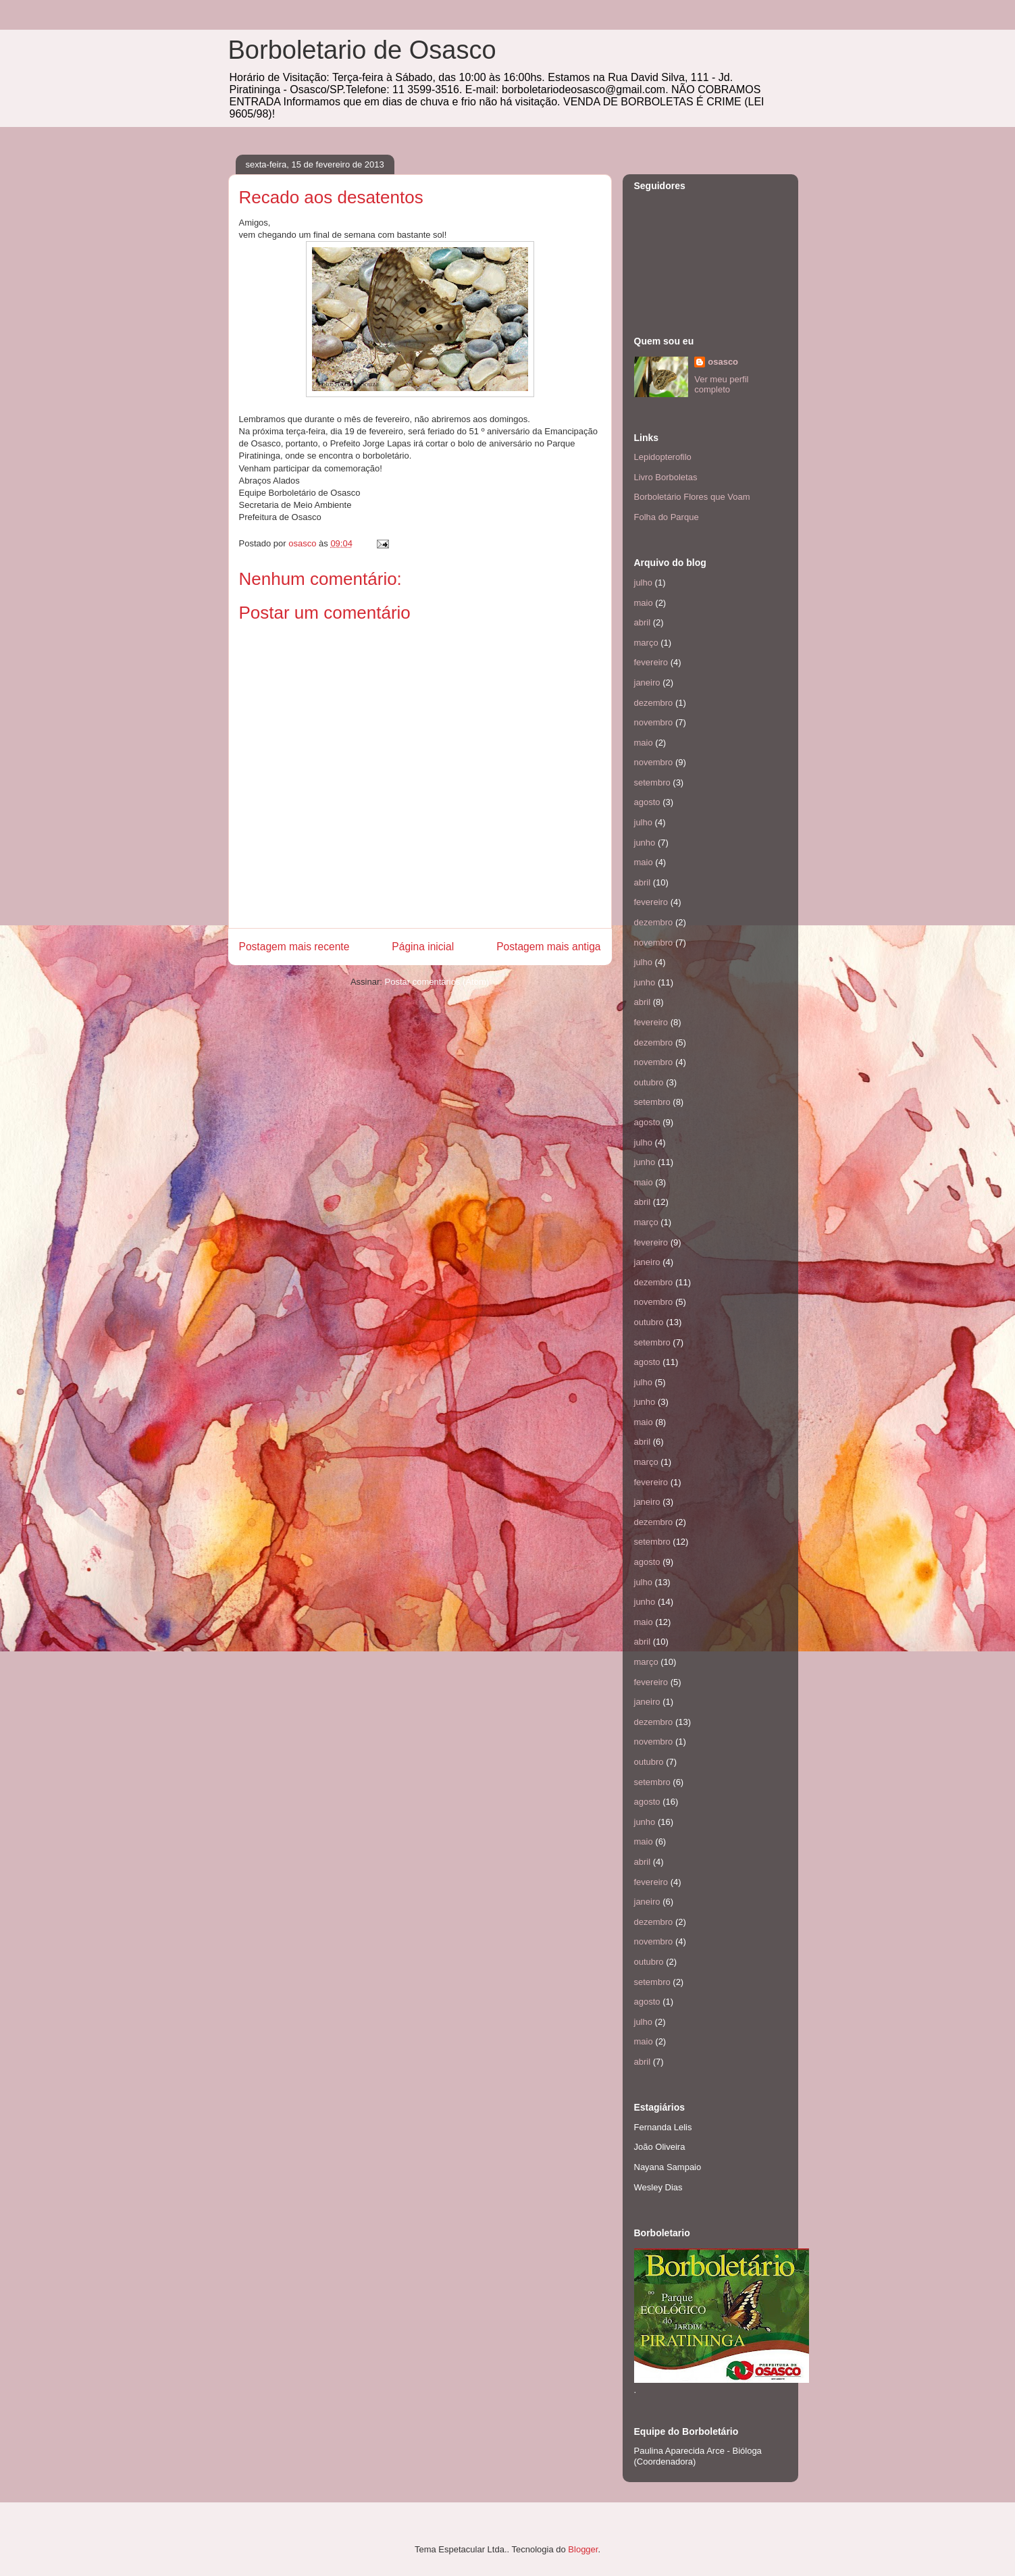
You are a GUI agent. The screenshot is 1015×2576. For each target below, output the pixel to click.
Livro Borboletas (666, 477)
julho (643, 582)
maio (643, 603)
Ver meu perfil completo (721, 384)
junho (645, 843)
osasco (723, 362)
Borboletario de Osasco (362, 50)
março (646, 643)
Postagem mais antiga (548, 946)
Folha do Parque (666, 517)
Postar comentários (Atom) (436, 982)
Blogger (583, 2549)
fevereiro (651, 662)
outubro (649, 1082)
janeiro (647, 682)
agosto (647, 802)
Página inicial (423, 946)
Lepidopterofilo (663, 457)
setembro (652, 782)
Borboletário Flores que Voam (692, 497)
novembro (653, 722)
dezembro (653, 703)
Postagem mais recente (294, 946)
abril (642, 622)
